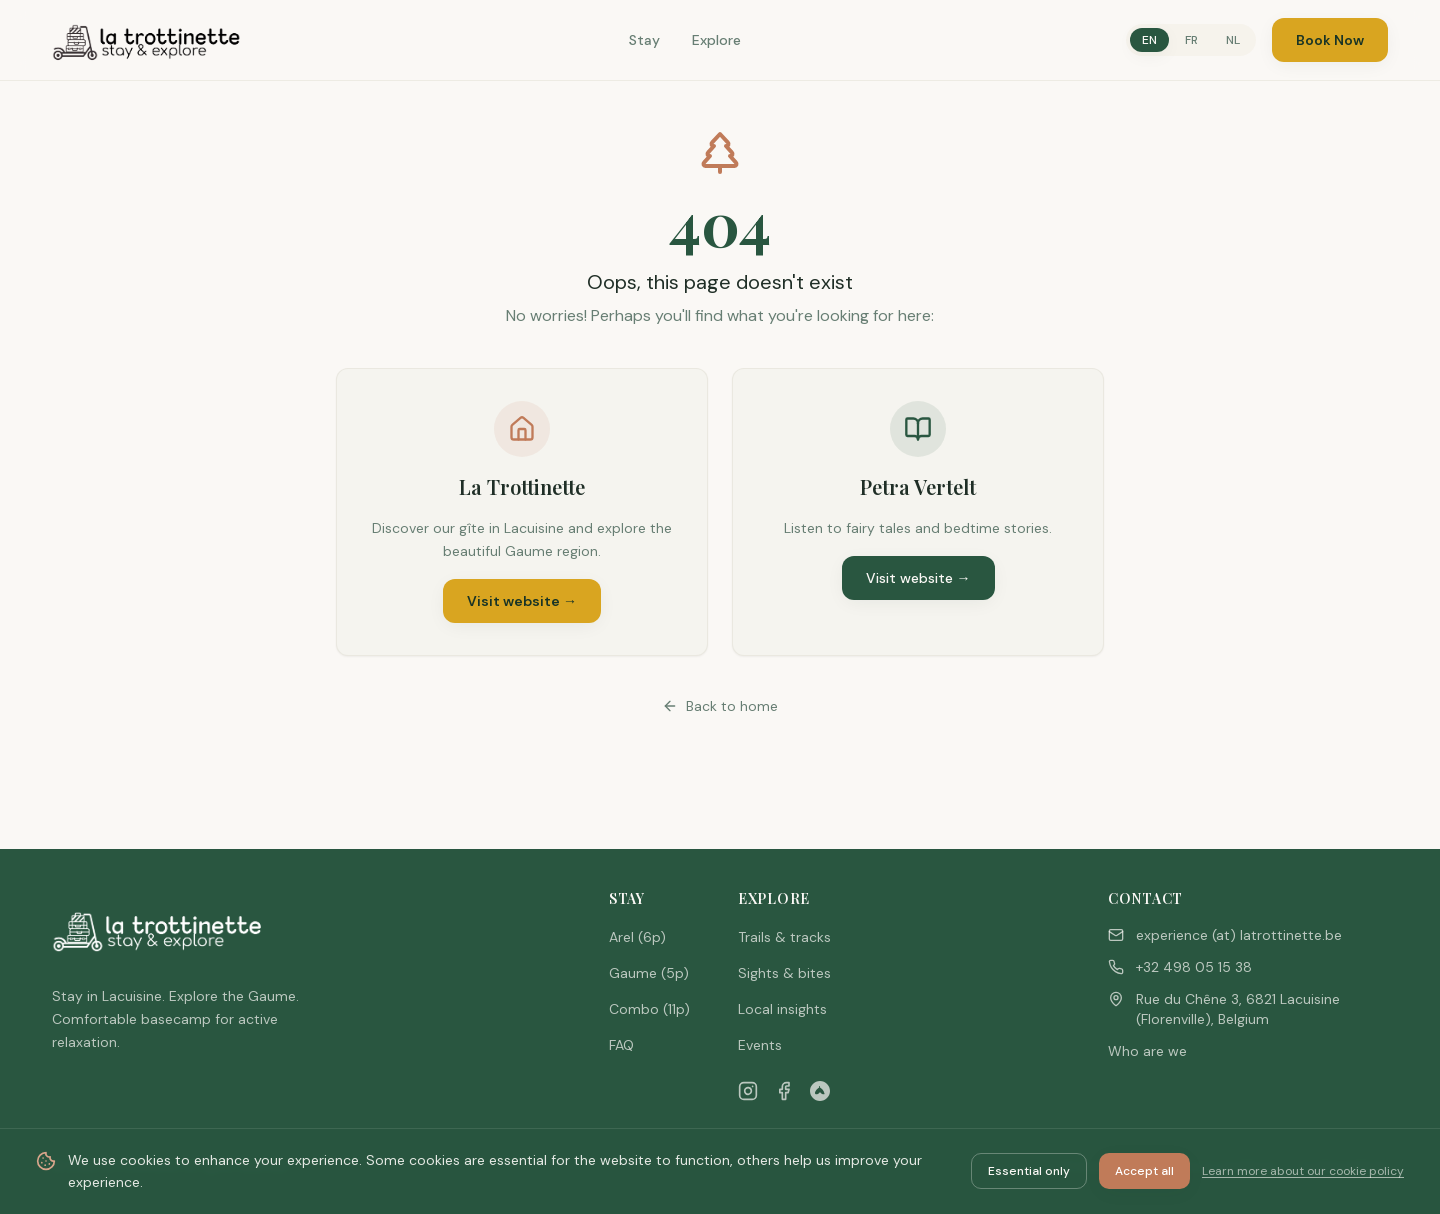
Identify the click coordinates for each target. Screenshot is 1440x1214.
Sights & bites (784, 973)
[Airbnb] (820, 1091)
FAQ (621, 1045)
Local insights (782, 1009)
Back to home (720, 706)
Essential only (1029, 1171)
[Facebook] (784, 1091)
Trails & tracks (784, 937)
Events (760, 1045)
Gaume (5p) (649, 973)
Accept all (1144, 1171)
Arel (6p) (637, 937)
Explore (716, 40)
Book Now (1330, 40)
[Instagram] (748, 1091)
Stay (644, 40)
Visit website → (522, 601)
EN (1149, 40)
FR (1191, 40)
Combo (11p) (649, 1009)
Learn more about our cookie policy (1303, 1171)
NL (1233, 40)
